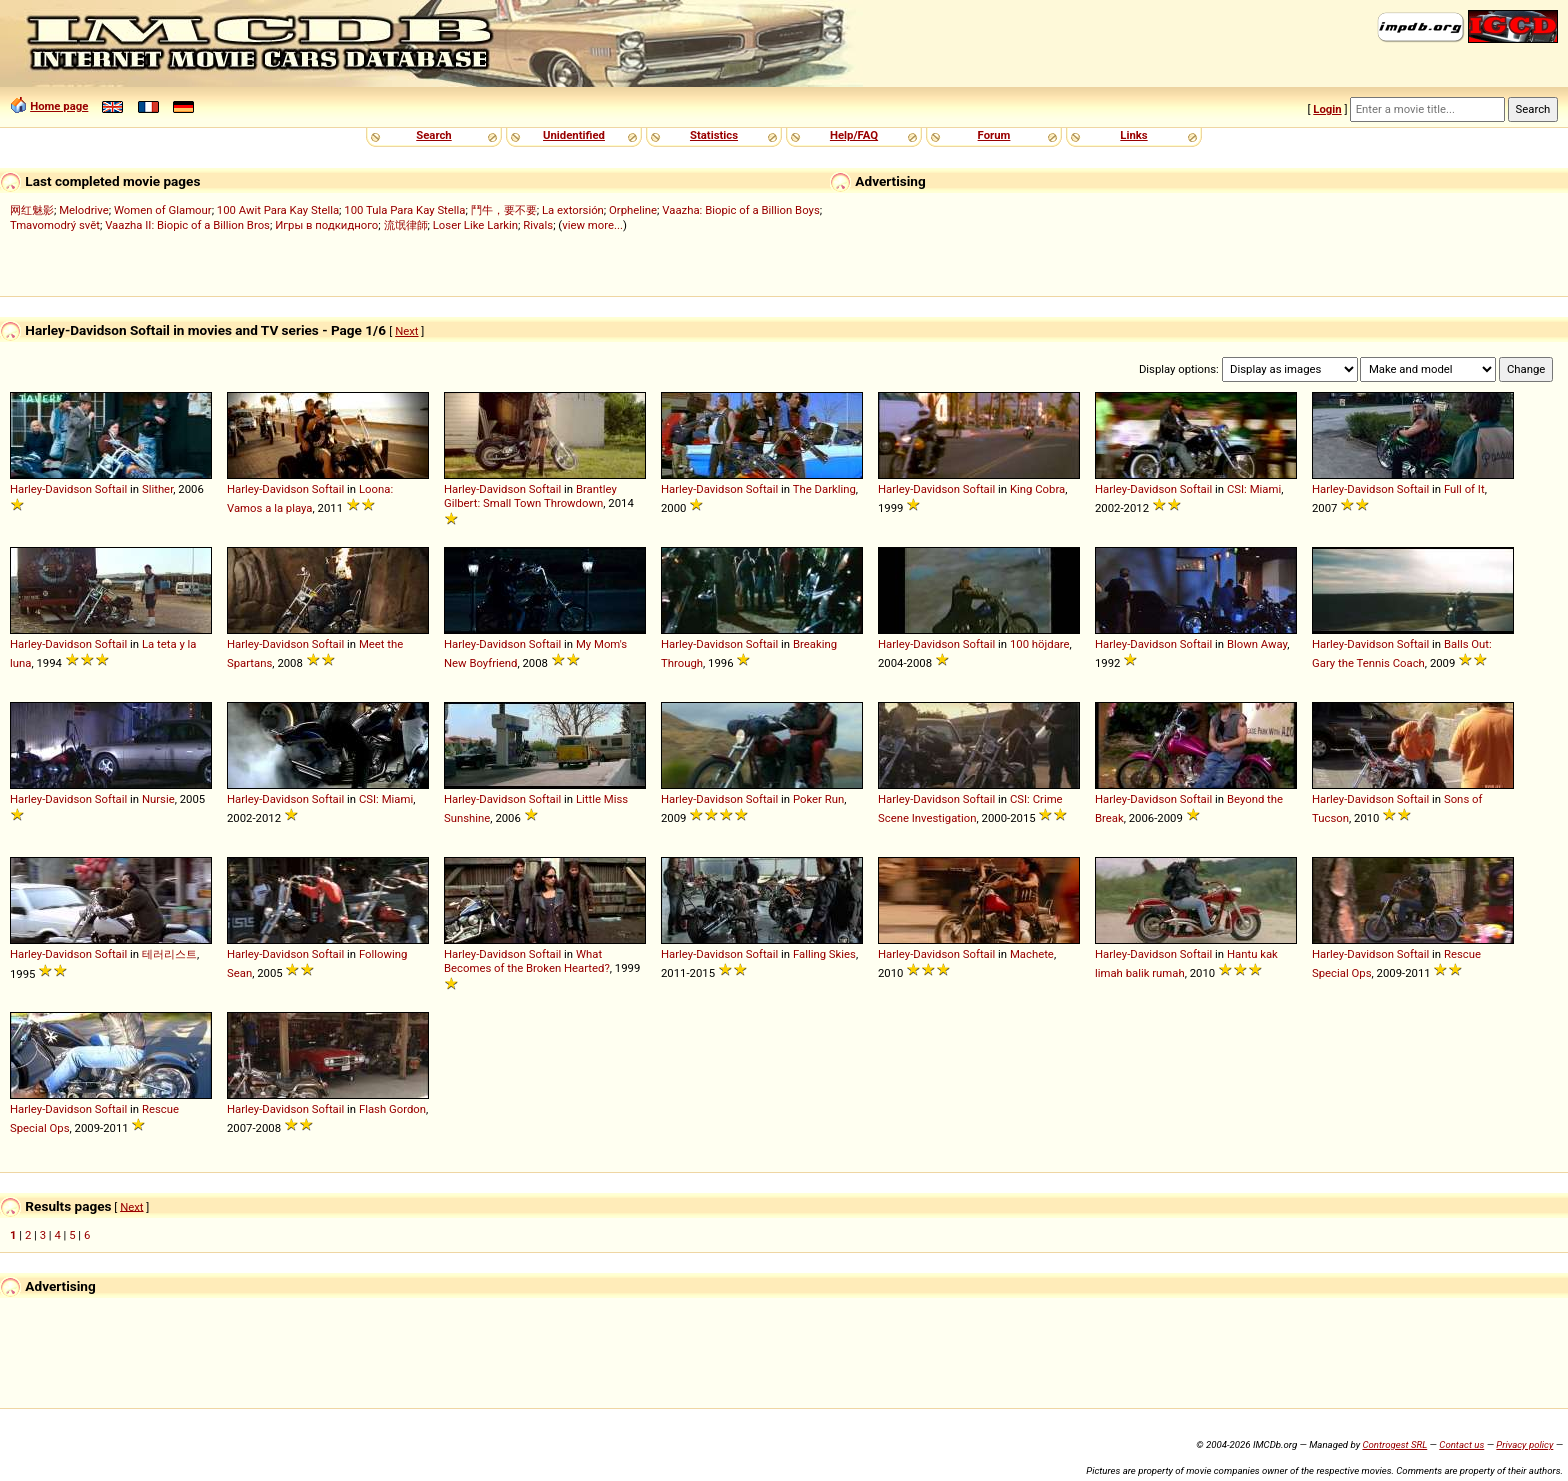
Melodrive (84, 210)
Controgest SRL (1394, 1444)
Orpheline (633, 210)
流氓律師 (406, 225)
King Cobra (1037, 489)
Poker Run (818, 799)
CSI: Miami (1254, 489)
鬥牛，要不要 (504, 210)
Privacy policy (1524, 1444)
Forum (994, 135)
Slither (157, 489)
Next (406, 331)
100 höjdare (1040, 644)
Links (1133, 135)
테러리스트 (169, 954)
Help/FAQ (854, 135)
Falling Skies (824, 954)
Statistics (714, 135)
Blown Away (1257, 644)
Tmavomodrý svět (55, 225)
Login (1327, 109)
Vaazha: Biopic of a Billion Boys (740, 210)
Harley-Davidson (51, 489)
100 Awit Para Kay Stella (278, 210)
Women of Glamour (163, 210)
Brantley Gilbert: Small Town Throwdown (530, 496)
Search (433, 135)
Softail (111, 489)
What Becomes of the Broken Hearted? (527, 961)
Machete (1032, 954)
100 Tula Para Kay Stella (404, 210)
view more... (592, 225)
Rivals (538, 225)
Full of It (1464, 489)
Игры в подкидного (326, 225)
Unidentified (574, 135)
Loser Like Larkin (475, 225)
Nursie (158, 799)
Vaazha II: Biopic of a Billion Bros (187, 225)
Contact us (1461, 1444)
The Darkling (824, 489)
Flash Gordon (392, 1109)
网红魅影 (32, 210)
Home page (59, 106)
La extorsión (573, 210)
